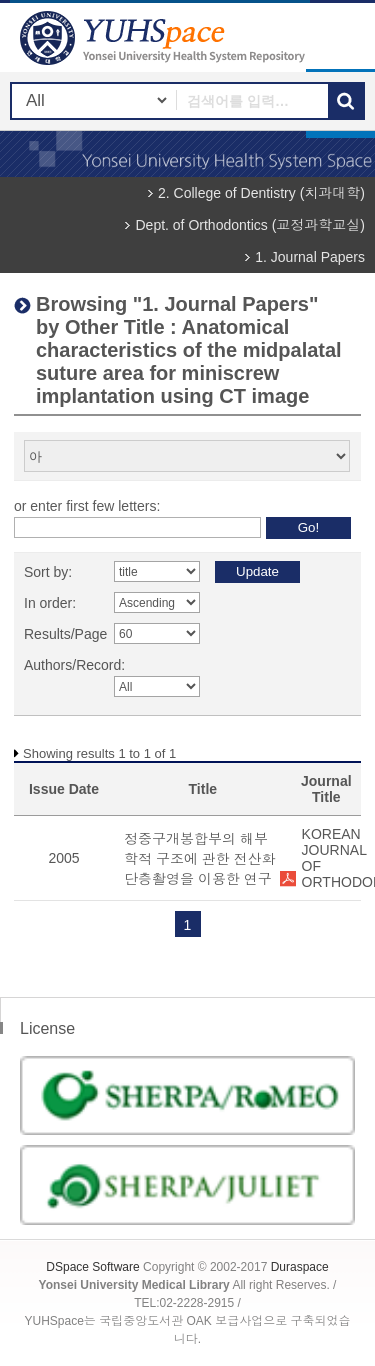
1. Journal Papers (310, 257)
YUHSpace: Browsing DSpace (165, 37)
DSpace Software (92, 1267)
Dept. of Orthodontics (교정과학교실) (250, 225)
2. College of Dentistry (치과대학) (261, 193)
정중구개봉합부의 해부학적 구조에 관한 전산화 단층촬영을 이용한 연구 (200, 859)
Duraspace (300, 1267)
